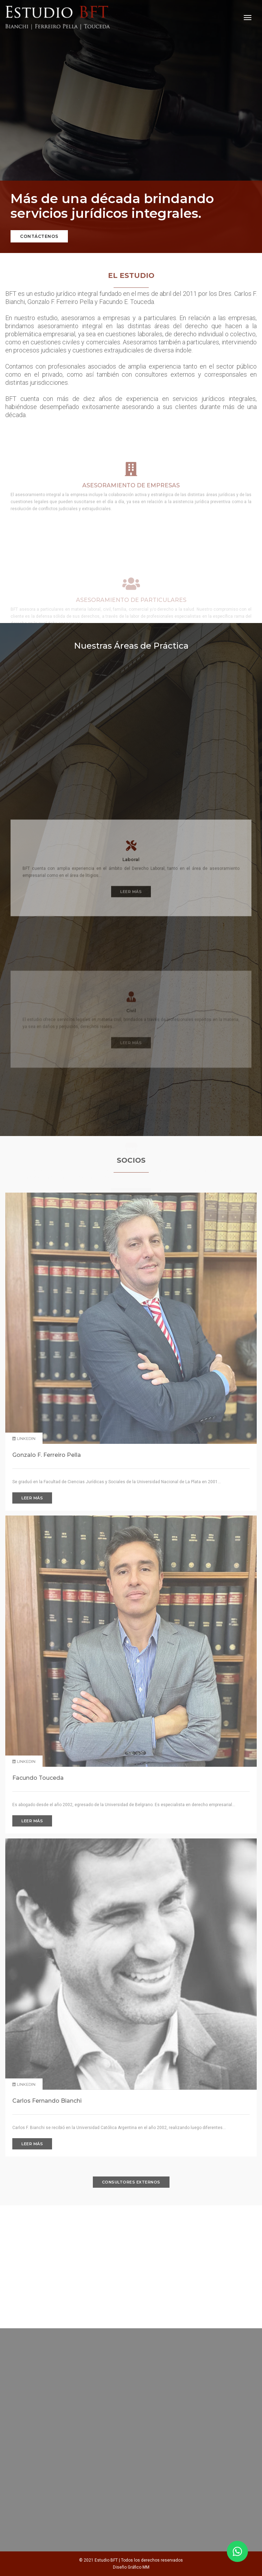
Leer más (131, 1045)
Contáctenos (39, 236)
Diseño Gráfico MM (131, 2567)
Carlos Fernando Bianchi (47, 2100)
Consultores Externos (131, 2182)
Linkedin (24, 1761)
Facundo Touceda (38, 1777)
